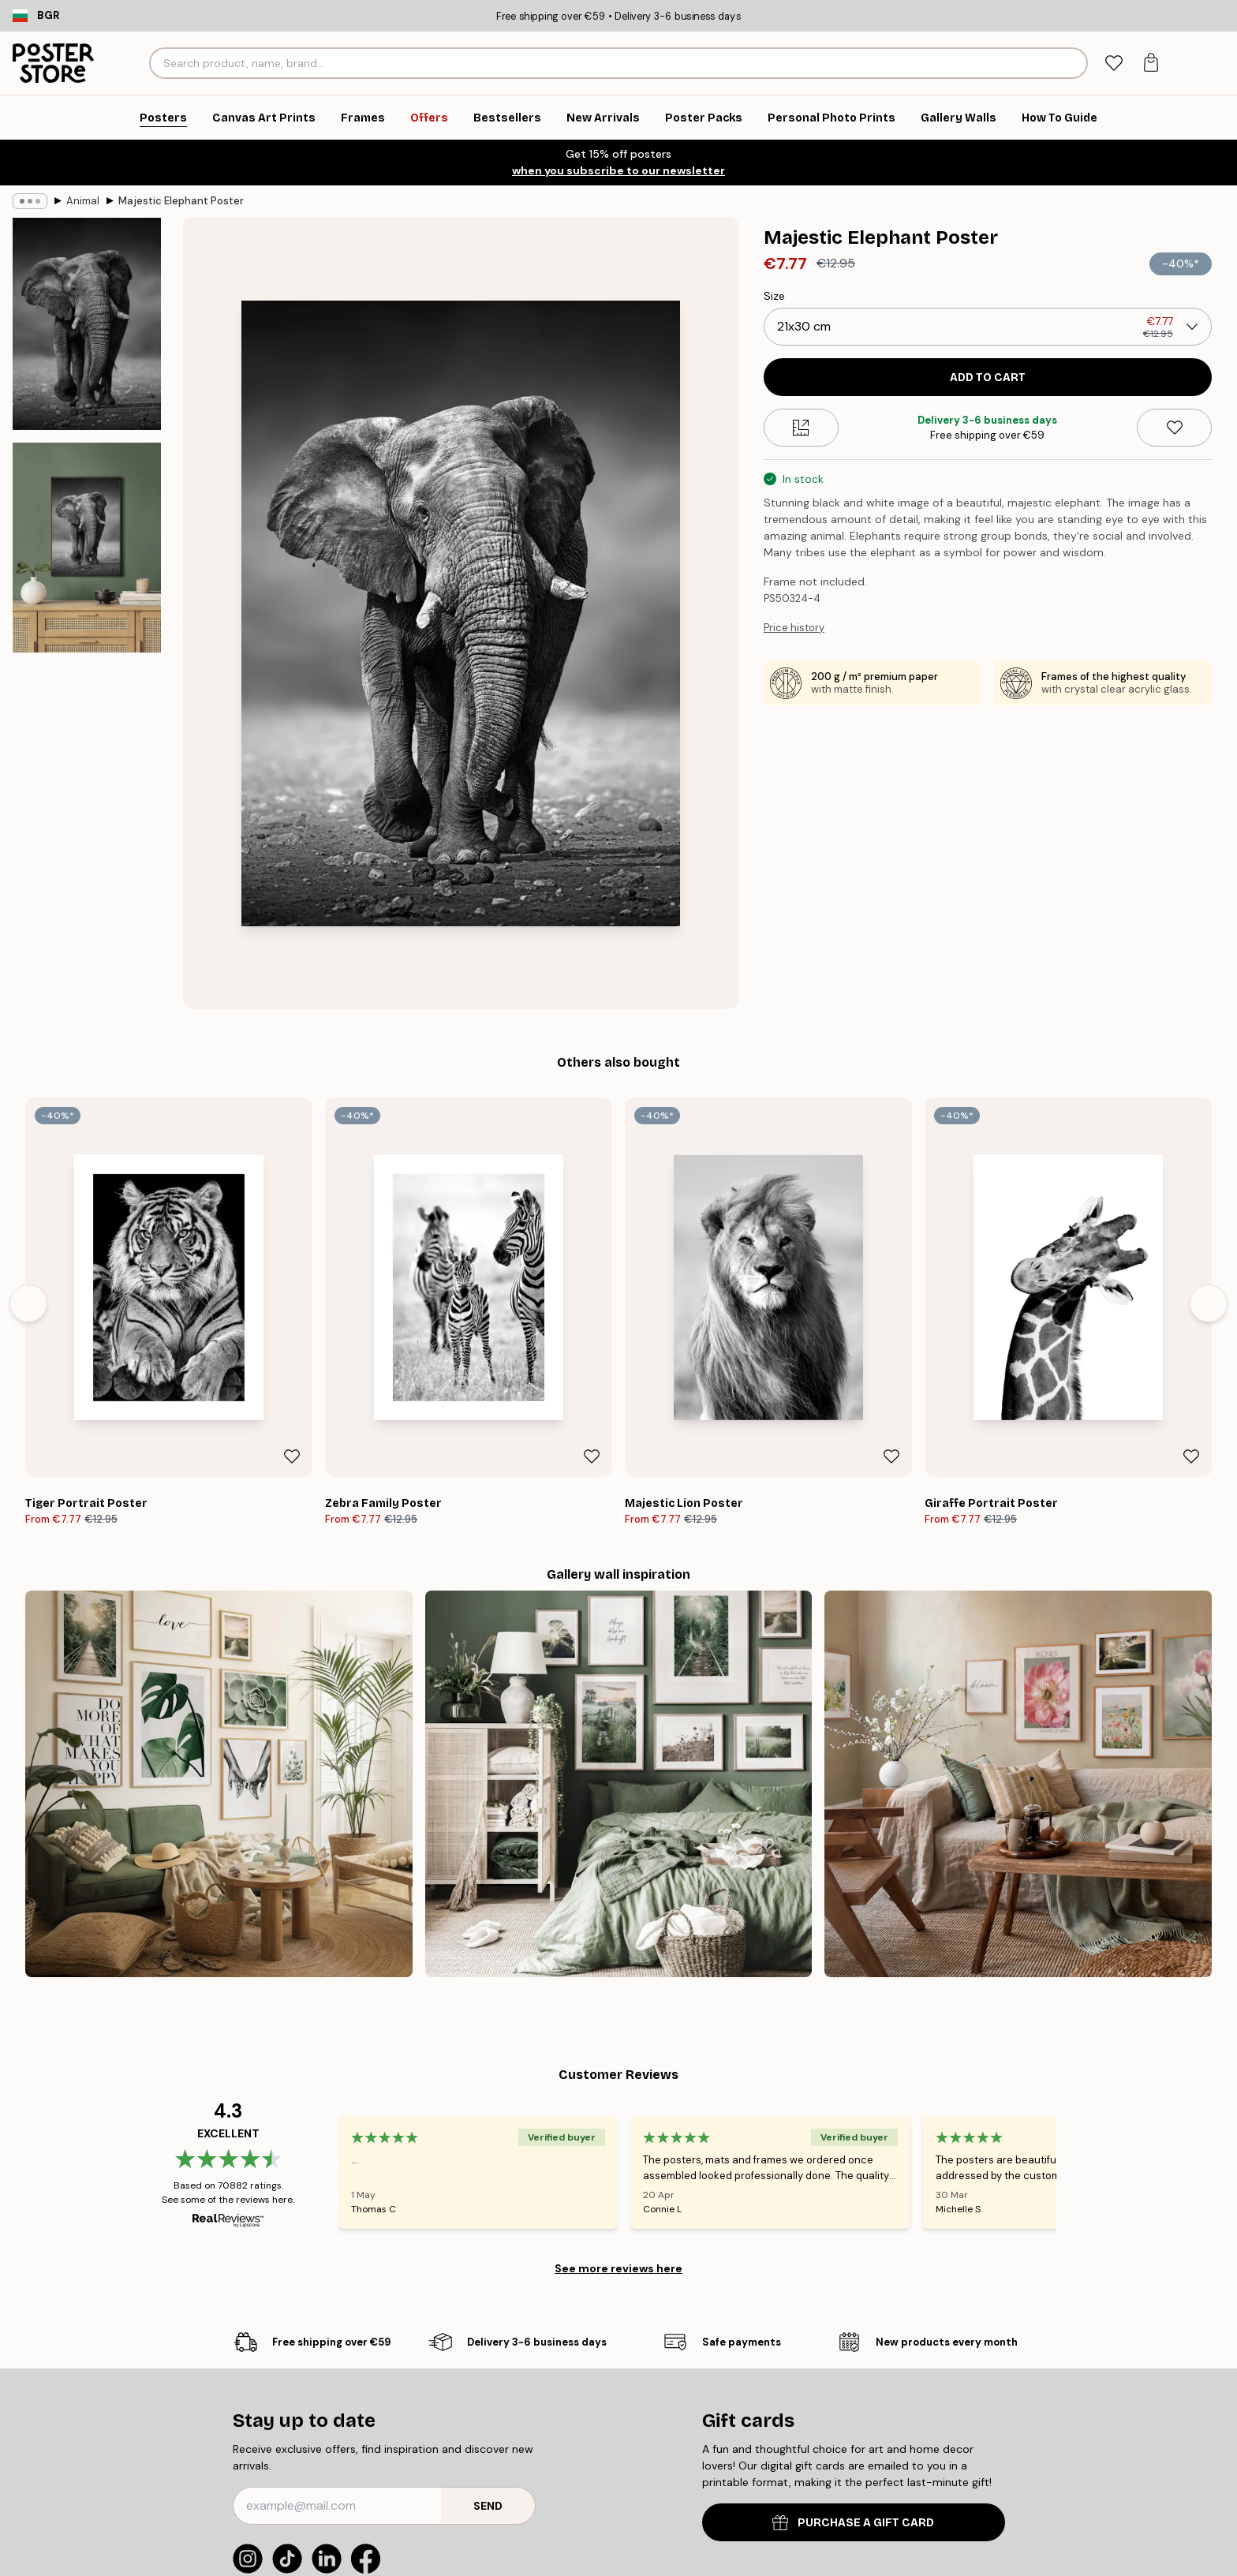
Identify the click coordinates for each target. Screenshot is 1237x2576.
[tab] (1113, 63)
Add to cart (988, 377)
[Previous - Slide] (28, 1303)
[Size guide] (801, 428)
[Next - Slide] (1209, 1303)
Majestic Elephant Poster (181, 201)
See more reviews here (618, 2268)
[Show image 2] (87, 547)
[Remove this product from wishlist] (1174, 428)
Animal (82, 201)
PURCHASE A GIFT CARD (853, 2522)
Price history (794, 627)
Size (774, 296)
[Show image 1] (87, 324)
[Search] (1073, 63)
